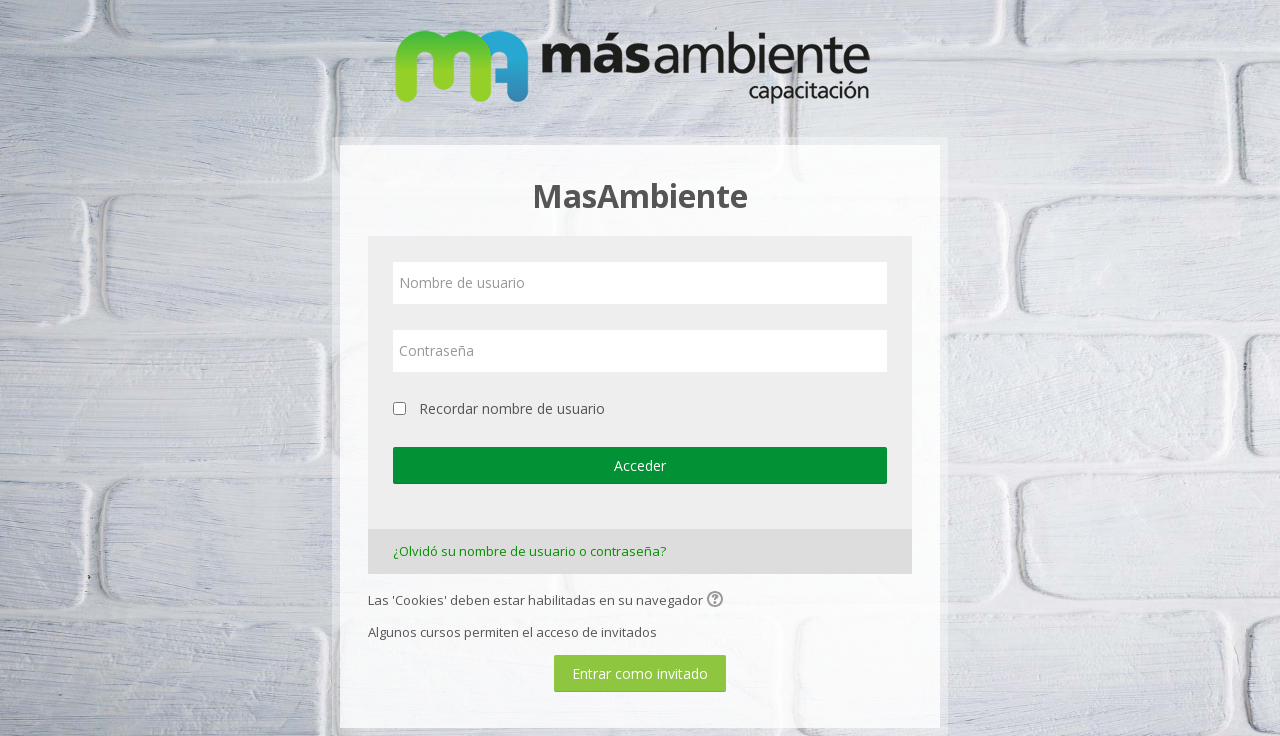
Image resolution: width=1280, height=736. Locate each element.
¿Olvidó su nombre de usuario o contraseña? (529, 551)
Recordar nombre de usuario (512, 408)
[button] (718, 601)
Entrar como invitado (640, 673)
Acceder (640, 465)
